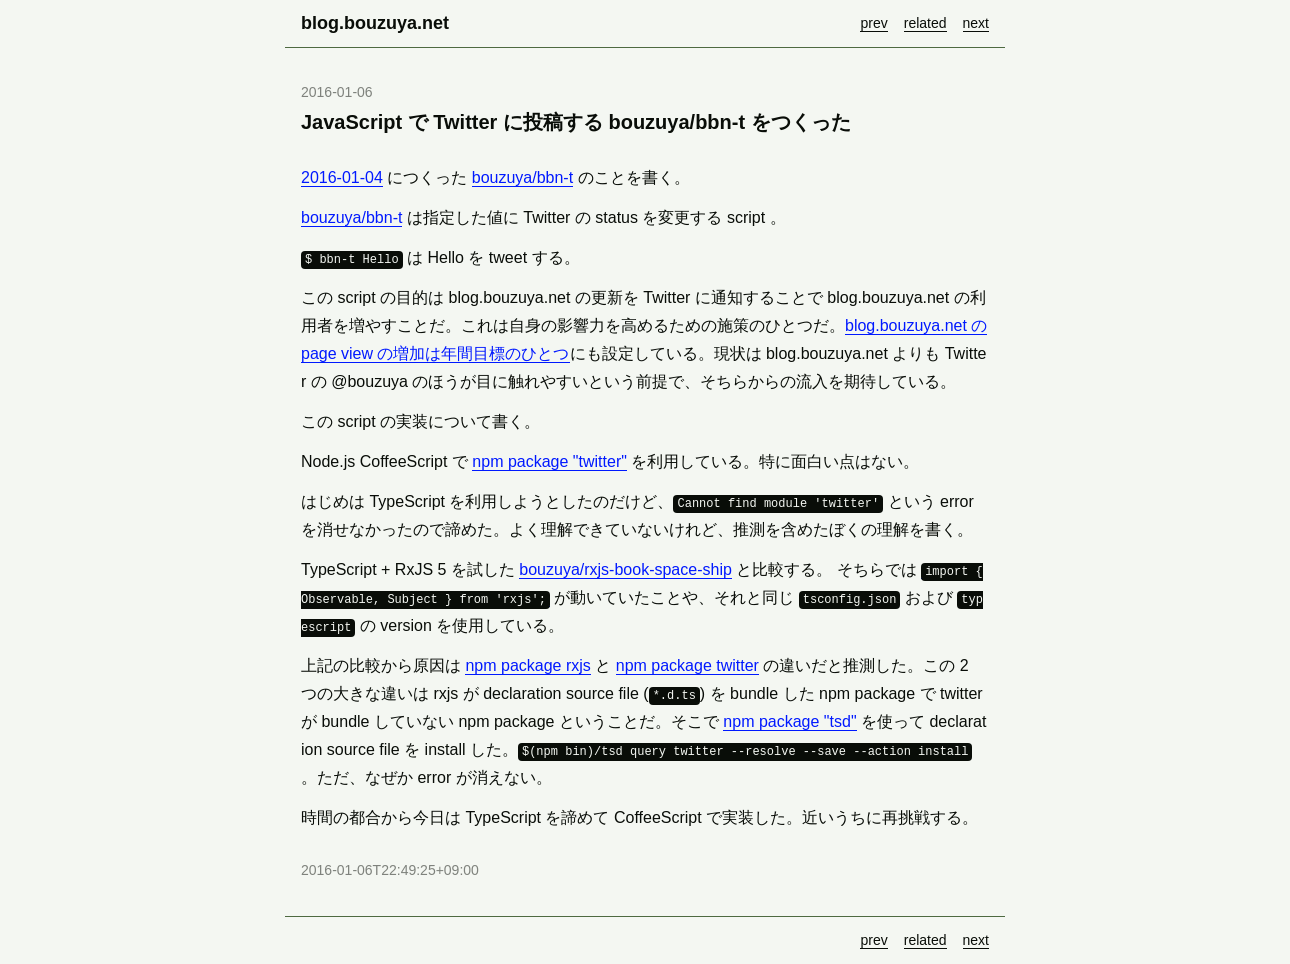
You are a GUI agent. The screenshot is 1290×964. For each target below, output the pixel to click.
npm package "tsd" (789, 721)
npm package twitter (687, 665)
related (925, 23)
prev (873, 23)
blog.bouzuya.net (375, 23)
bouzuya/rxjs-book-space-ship (625, 569)
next (976, 23)
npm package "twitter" (549, 461)
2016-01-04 (342, 177)
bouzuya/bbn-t (522, 177)
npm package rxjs (527, 665)
